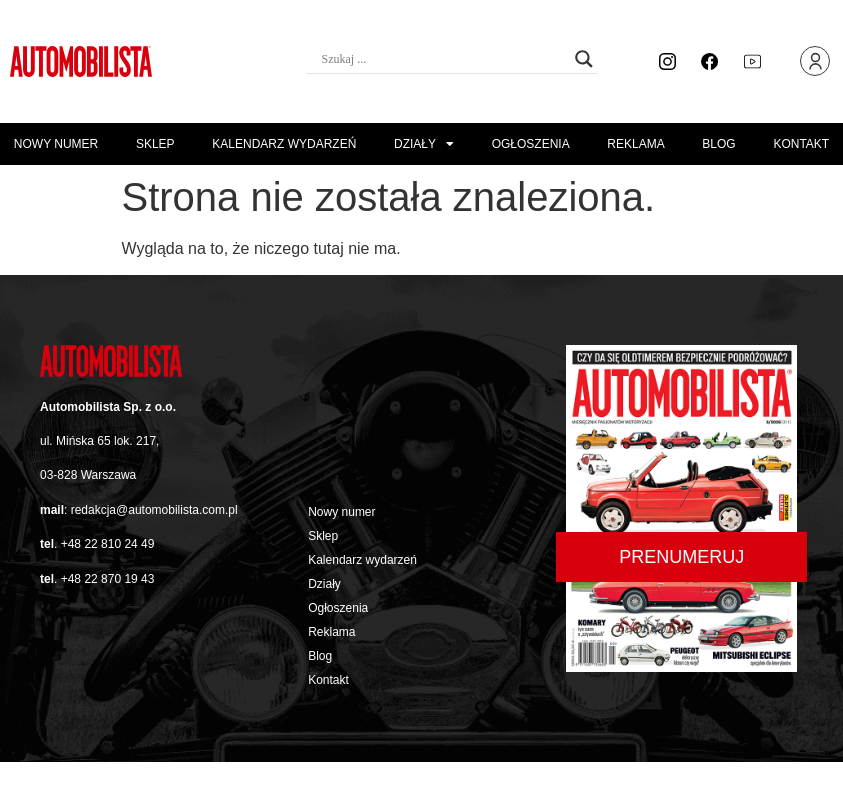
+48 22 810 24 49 (108, 544)
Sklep (155, 144)
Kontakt (801, 144)
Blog (718, 144)
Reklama (635, 144)
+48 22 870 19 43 (108, 579)
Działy (424, 144)
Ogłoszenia (531, 144)
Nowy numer (56, 144)
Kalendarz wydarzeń (284, 144)
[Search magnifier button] (584, 59)
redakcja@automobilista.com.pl (154, 510)
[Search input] (444, 59)
